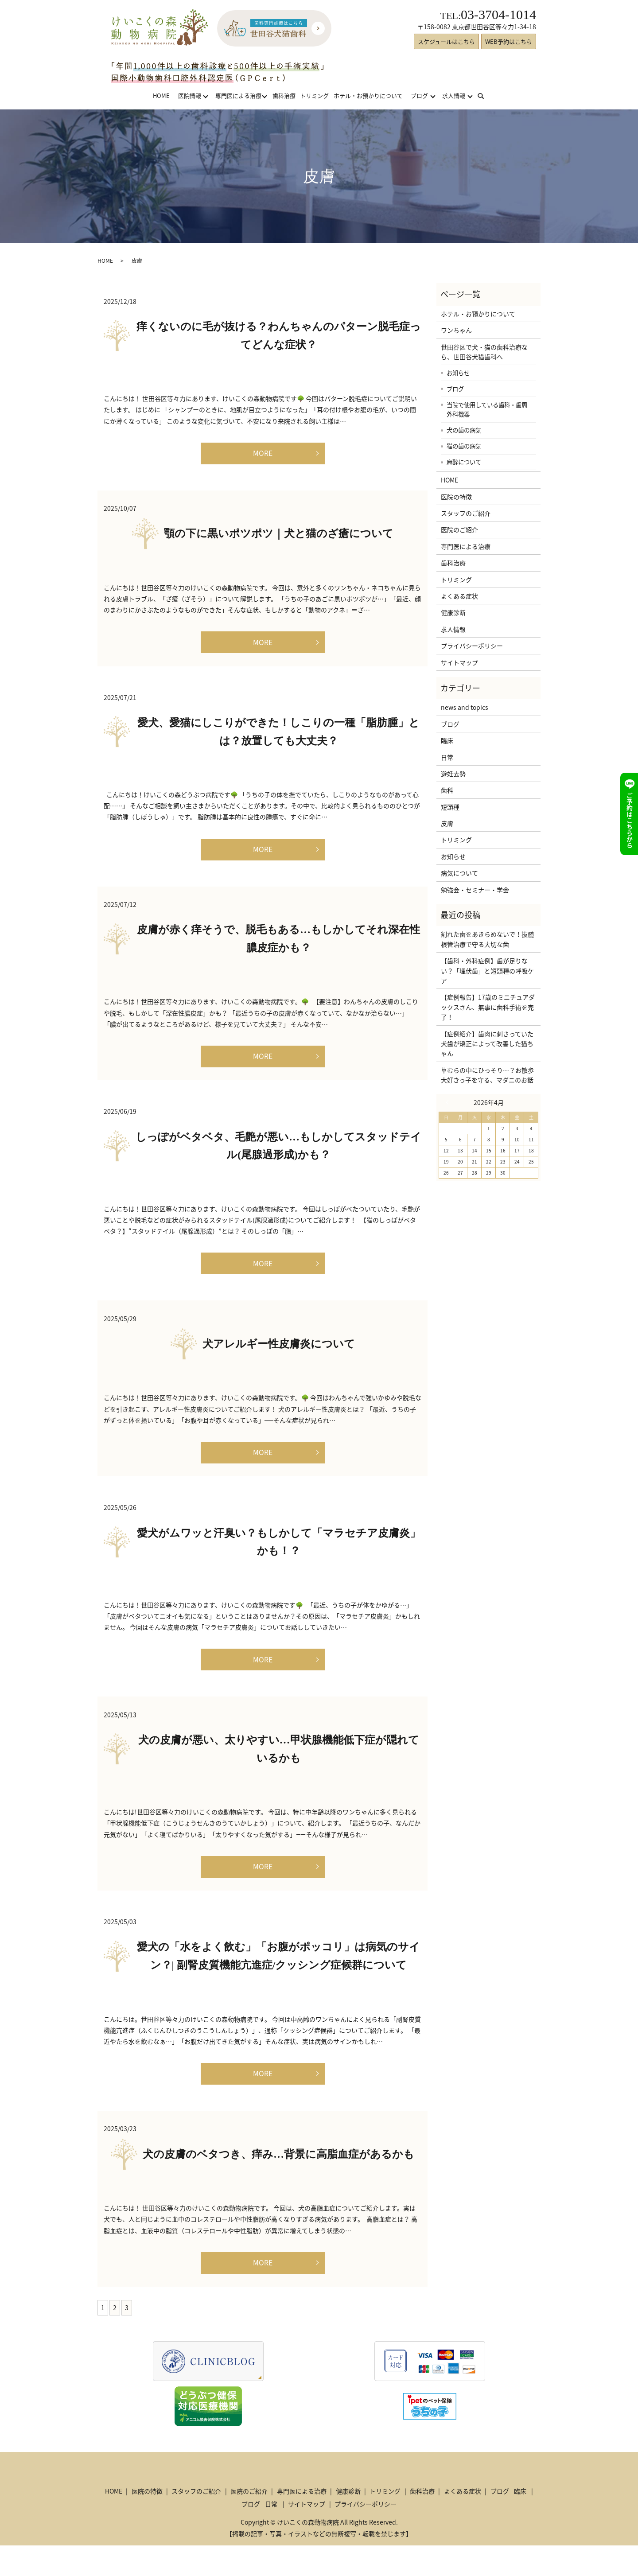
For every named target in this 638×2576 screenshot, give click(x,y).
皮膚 (447, 823)
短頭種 (450, 806)
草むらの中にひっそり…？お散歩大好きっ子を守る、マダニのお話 (487, 1075)
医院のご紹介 (459, 529)
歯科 (447, 790)
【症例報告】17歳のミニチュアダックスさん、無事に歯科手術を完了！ (488, 1006)
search (486, 95)
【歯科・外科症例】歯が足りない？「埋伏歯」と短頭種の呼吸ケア (487, 970)
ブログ (419, 95)
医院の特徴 (456, 496)
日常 (447, 757)
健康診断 (453, 612)
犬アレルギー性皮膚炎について (278, 1359)
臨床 (447, 740)
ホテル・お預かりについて (368, 95)
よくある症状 (459, 595)
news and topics (464, 707)
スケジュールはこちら (446, 41)
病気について (459, 872)
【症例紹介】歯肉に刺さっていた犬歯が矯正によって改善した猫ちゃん (487, 1043)
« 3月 (449, 1102)
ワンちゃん (456, 330)
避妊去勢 (453, 773)
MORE (263, 454)
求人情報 (453, 95)
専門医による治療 (238, 95)
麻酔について (464, 461)
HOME (161, 95)
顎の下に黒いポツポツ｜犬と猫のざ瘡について (278, 536)
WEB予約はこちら (508, 41)
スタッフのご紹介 (465, 513)
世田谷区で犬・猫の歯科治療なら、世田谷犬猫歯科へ (484, 351)
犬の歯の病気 (464, 429)
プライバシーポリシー (472, 645)
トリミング (314, 95)
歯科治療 (284, 95)
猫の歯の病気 (464, 445)
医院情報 (189, 95)
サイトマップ (459, 662)
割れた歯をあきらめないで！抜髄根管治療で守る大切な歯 (487, 939)
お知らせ (458, 372)
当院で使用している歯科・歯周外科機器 (487, 409)
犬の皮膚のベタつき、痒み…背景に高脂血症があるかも (278, 2181)
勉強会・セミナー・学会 (475, 889)
